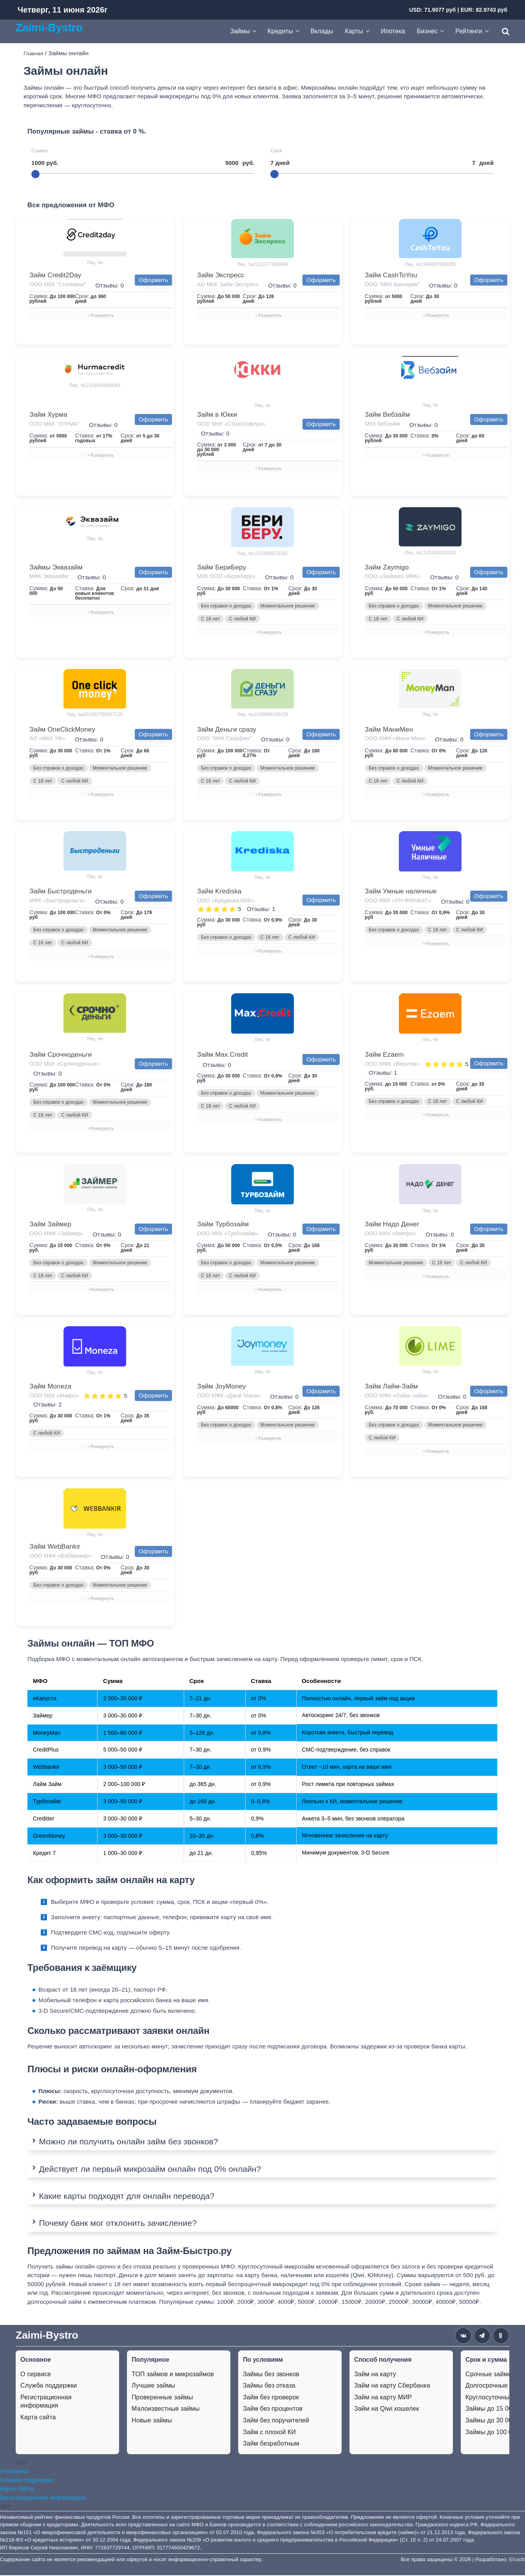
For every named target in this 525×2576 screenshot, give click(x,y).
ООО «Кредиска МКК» (226, 901)
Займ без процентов (272, 2409)
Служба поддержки (48, 2386)
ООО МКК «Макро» (54, 1396)
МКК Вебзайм (382, 424)
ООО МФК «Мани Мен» (395, 739)
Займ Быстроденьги (60, 891)
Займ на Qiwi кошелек (386, 2409)
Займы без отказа (269, 2386)
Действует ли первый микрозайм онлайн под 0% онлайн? (150, 2169)
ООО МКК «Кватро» (390, 1234)
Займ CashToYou (391, 275)
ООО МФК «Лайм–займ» (396, 1396)
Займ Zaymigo (387, 567)
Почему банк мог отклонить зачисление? (118, 2223)
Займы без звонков (271, 2375)
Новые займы (152, 2421)
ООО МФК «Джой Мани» (229, 1396)
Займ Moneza (50, 1387)
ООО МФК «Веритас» (392, 1064)
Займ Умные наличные (401, 891)
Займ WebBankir (54, 1547)
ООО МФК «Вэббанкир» (60, 1556)
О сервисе (35, 2375)
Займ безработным (271, 2444)
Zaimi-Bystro (49, 27)
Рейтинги (468, 31)
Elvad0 (517, 2560)
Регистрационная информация (46, 2402)
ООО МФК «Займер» (56, 1234)
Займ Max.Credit (222, 1055)
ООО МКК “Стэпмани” (57, 284)
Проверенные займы (162, 2398)
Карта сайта (38, 2418)
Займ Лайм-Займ (391, 1387)
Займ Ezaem (384, 1055)
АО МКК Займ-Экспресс (228, 284)
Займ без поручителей (276, 2421)
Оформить (153, 280)
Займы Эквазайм (56, 567)
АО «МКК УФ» (47, 739)
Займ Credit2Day (55, 275)
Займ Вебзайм (387, 415)
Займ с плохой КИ (269, 2433)
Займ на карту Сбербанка (392, 2386)
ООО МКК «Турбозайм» (227, 1234)
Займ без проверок (271, 2398)
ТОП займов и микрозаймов (173, 2375)
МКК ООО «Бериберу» (226, 576)
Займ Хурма (48, 415)
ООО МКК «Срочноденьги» (64, 1064)
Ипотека (393, 31)
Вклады (322, 31)
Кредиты (280, 31)
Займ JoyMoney (221, 1387)
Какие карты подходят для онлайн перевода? (126, 2196)
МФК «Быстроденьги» (57, 901)
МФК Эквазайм (48, 576)
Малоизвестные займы (165, 2409)
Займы (240, 31)
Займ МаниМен (389, 729)
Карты (354, 31)
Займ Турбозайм (223, 1225)
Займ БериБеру (221, 567)
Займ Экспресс (220, 275)
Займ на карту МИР (383, 2398)
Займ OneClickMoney (62, 729)
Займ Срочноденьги (60, 1055)
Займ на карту (375, 2375)
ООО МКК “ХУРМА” (54, 424)
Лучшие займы (153, 2386)
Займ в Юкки (217, 415)
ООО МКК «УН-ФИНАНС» (398, 901)
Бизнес (427, 31)
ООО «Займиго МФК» (392, 576)
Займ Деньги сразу (226, 729)
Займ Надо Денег (392, 1225)
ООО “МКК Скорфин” (224, 739)
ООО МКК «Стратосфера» (231, 424)
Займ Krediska (219, 891)
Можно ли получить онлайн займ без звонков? (128, 2142)
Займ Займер (50, 1225)
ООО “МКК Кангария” (392, 284)
